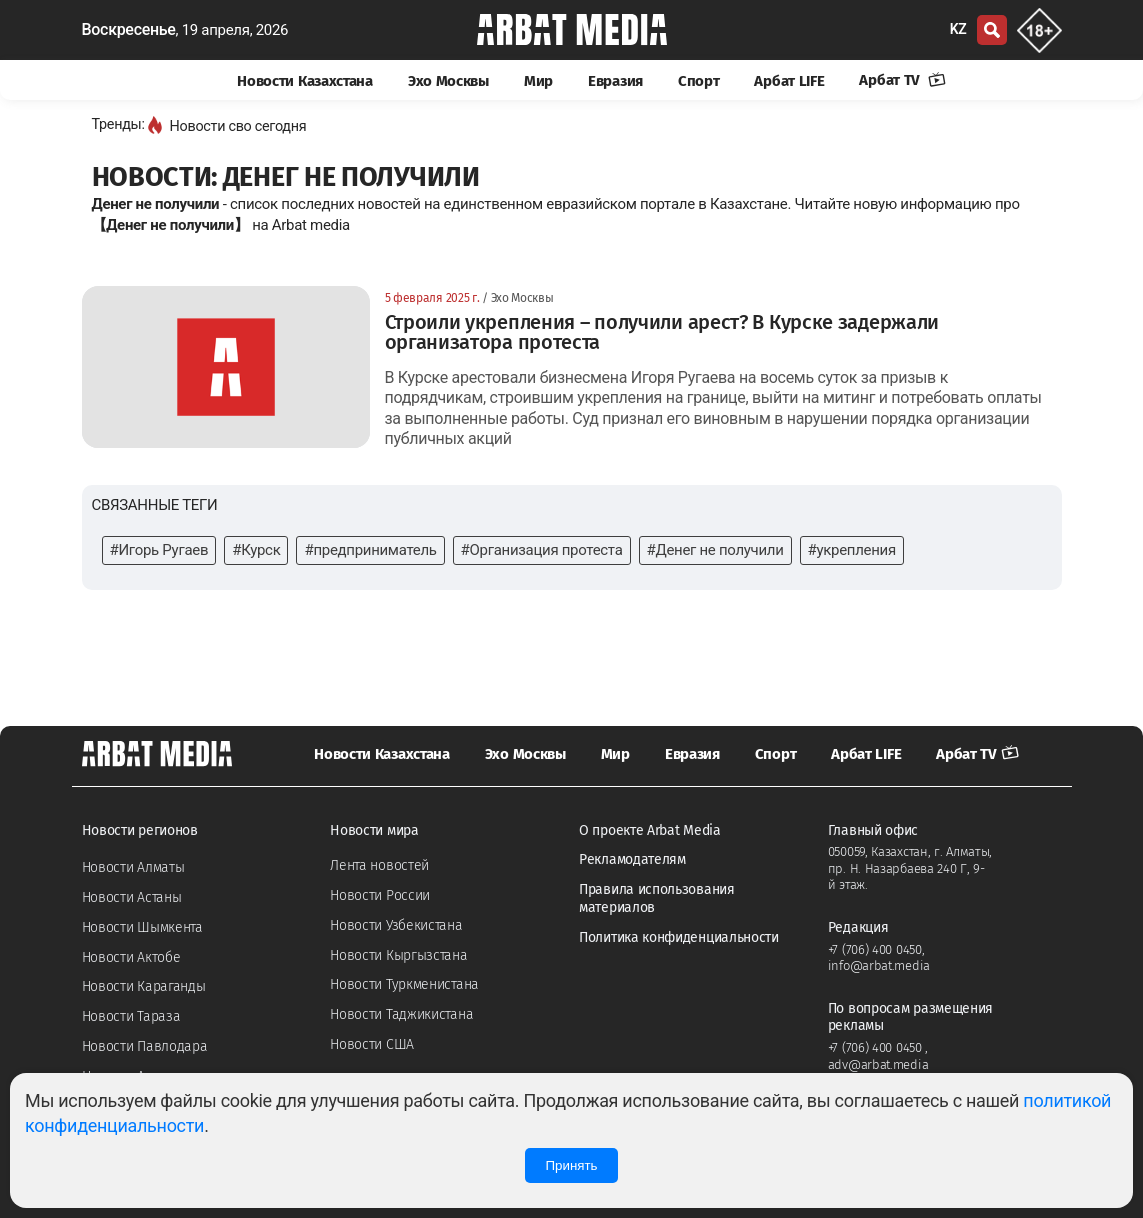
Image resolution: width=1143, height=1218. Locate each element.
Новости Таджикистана (401, 1014)
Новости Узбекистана (396, 925)
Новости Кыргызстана (398, 955)
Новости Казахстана (305, 81)
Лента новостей (379, 865)
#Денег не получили (715, 550)
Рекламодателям (632, 859)
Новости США (372, 1044)
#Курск (256, 550)
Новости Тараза (131, 1016)
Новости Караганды (144, 986)
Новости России (380, 895)
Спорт (699, 81)
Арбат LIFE (789, 81)
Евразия (615, 81)
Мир (538, 81)
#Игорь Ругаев (159, 550)
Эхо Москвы (448, 81)
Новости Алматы (133, 867)
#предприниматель (370, 550)
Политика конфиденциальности (679, 937)
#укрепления (852, 550)
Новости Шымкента (142, 927)
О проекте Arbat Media (650, 830)
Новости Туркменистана (404, 984)
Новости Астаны (132, 897)
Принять (571, 1165)
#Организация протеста (542, 550)
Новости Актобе (131, 957)
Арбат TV (902, 80)
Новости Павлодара (145, 1046)
